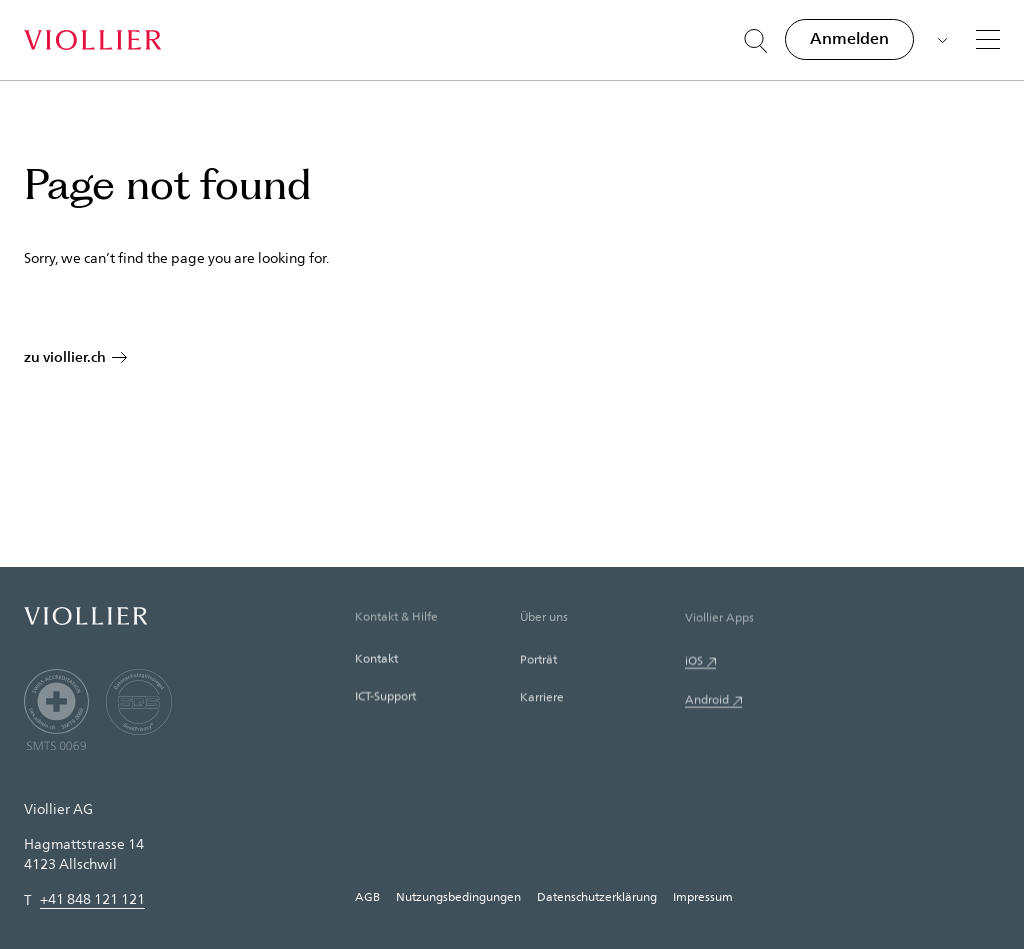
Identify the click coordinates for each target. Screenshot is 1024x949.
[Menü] (988, 39)
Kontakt (376, 661)
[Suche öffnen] (756, 41)
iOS (694, 665)
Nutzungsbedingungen (458, 896)
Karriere (542, 700)
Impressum (703, 896)
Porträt (538, 662)
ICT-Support (385, 698)
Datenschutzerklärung (597, 896)
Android (707, 704)
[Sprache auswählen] (941, 38)
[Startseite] (92, 40)
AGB (367, 896)
